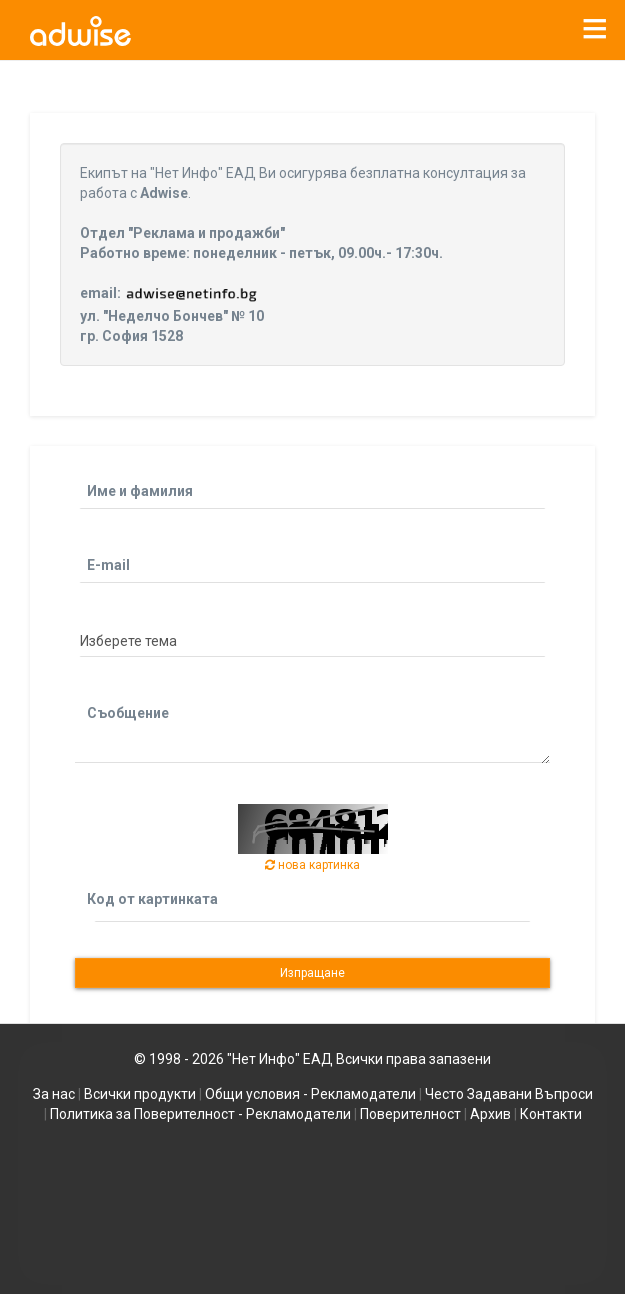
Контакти (551, 1114)
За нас (54, 1094)
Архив (490, 1114)
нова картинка (312, 865)
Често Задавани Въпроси (509, 1094)
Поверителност (410, 1114)
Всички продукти (140, 1094)
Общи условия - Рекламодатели (310, 1094)
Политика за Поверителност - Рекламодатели (200, 1114)
